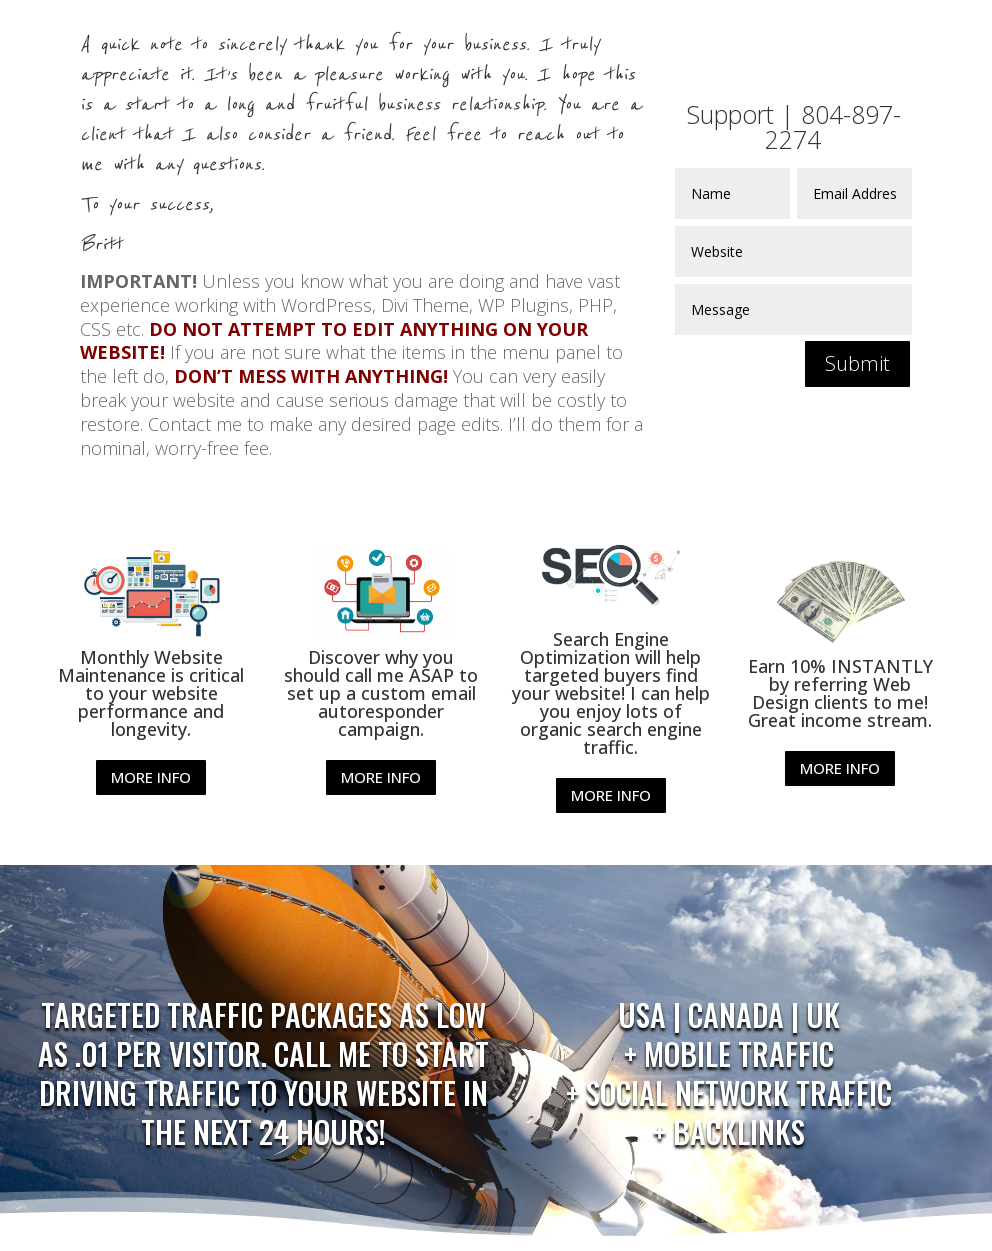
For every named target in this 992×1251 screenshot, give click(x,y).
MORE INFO (151, 777)
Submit (857, 363)
